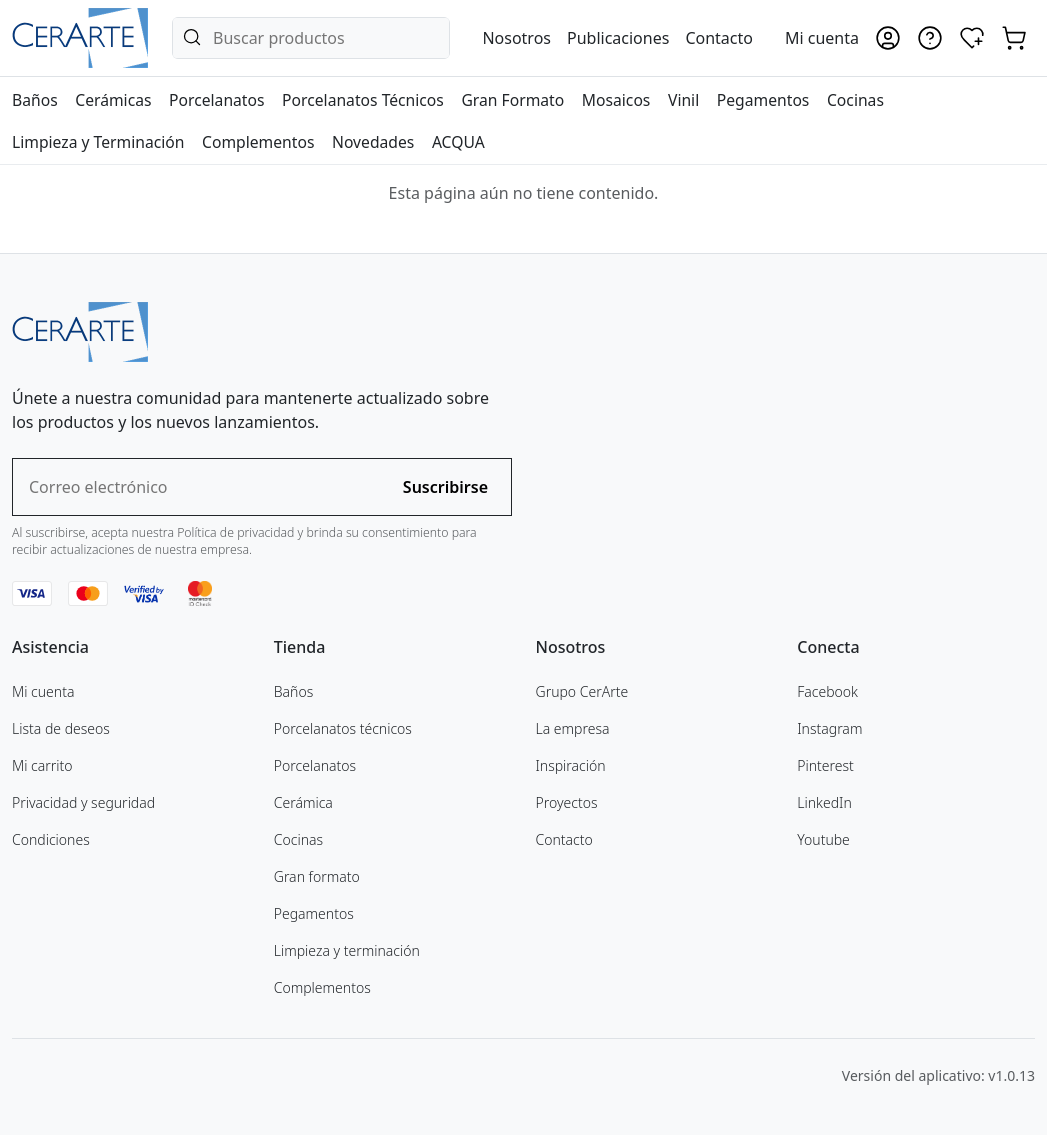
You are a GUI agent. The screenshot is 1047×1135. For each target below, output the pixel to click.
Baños (35, 100)
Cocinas (855, 100)
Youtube (823, 839)
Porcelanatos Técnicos (363, 100)
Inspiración (571, 765)
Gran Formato (512, 100)
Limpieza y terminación (347, 950)
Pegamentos (763, 100)
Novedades (373, 142)
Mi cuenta (43, 691)
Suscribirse (445, 487)
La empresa (573, 728)
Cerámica (303, 802)
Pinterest (825, 765)
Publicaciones (618, 38)
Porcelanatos (216, 100)
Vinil (683, 100)
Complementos (258, 142)
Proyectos (567, 802)
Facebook (827, 691)
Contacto (719, 38)
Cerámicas (113, 100)
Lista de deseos (61, 728)
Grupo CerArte (582, 691)
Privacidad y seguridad (83, 802)
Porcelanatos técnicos (343, 728)
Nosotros (516, 38)
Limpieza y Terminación (98, 142)
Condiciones (51, 839)
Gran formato (317, 876)
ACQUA (458, 142)
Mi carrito (42, 765)
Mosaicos (616, 100)
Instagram (829, 728)
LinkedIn (824, 802)
